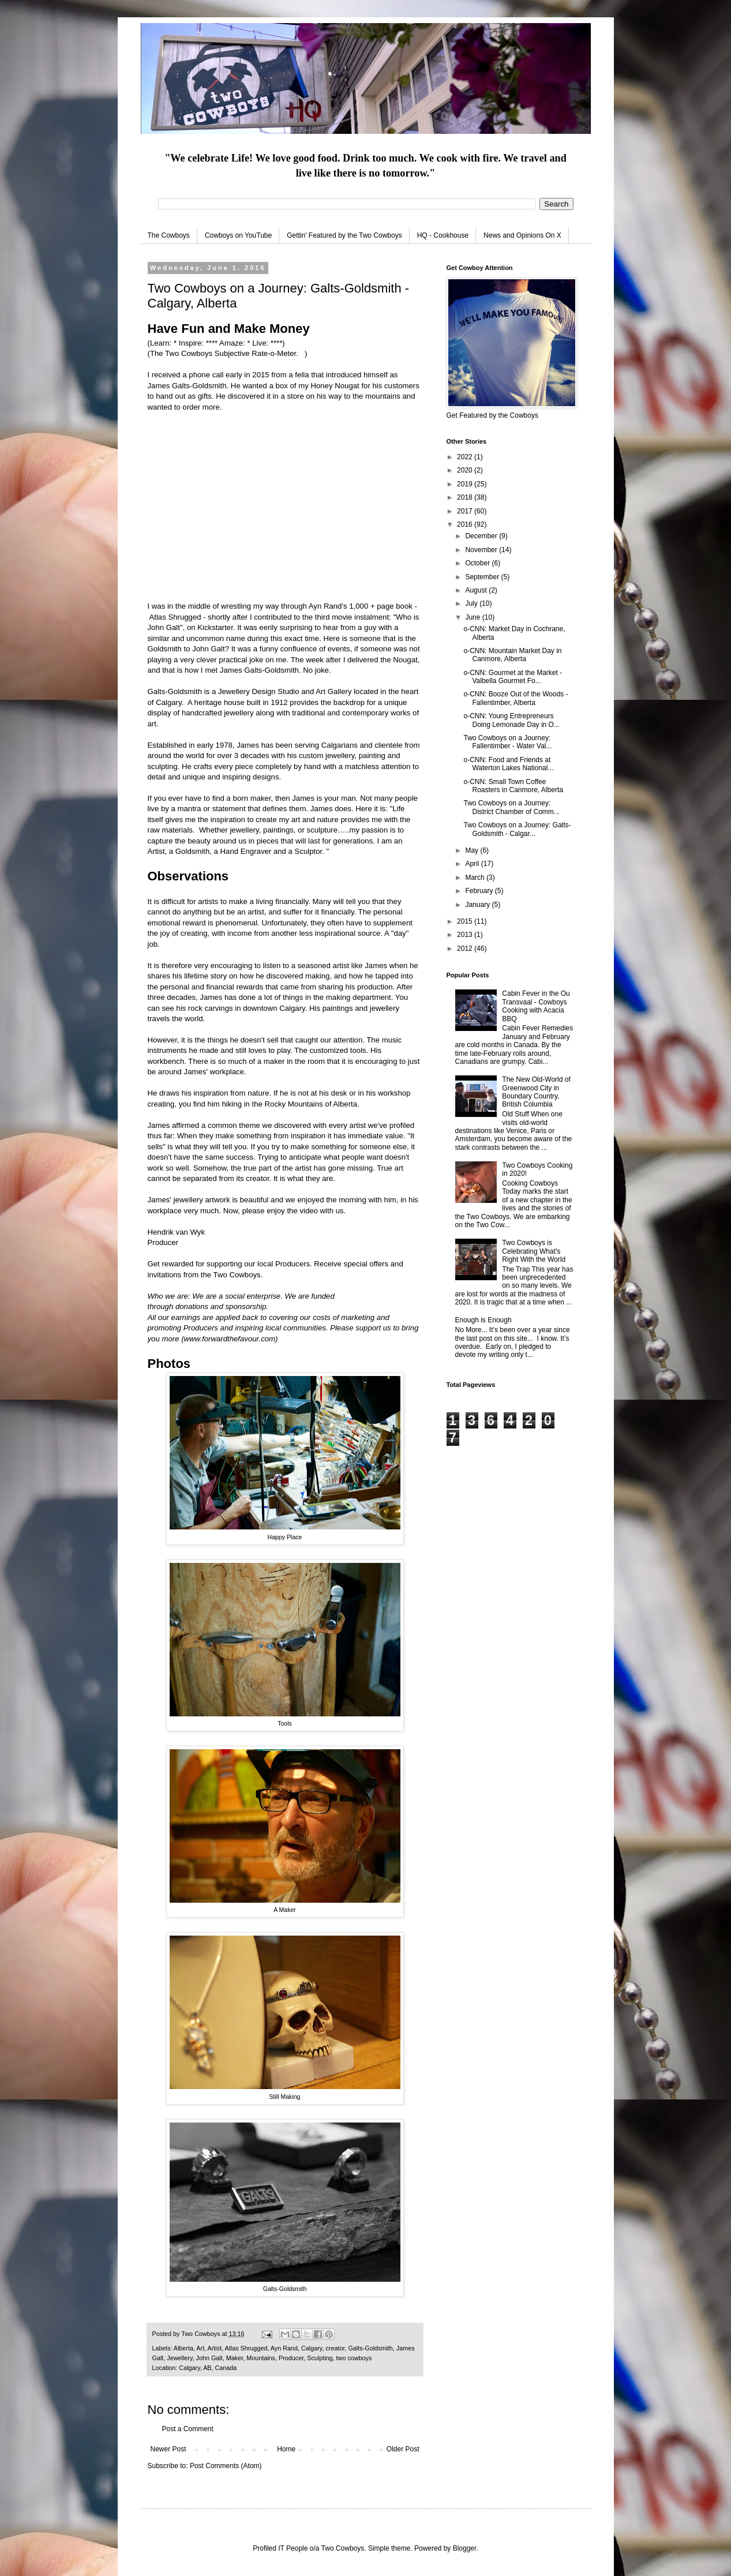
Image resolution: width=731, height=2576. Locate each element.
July (472, 603)
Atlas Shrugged (175, 617)
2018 (465, 497)
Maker (234, 2357)
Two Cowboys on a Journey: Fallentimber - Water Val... (507, 742)
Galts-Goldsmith (370, 2348)
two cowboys (354, 2357)
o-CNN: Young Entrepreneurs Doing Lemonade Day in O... (511, 720)
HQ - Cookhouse (442, 235)
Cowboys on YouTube (238, 235)
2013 (465, 935)
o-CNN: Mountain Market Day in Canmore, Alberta (512, 655)
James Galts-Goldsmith (259, 670)
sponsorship (245, 1306)
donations (191, 1306)
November (482, 550)
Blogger (465, 2548)
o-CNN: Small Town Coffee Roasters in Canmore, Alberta (513, 786)
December (482, 536)
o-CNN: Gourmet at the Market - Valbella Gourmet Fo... (512, 677)
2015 (465, 921)
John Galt (209, 2357)
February (479, 891)
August (477, 590)
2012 (465, 948)
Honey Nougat (334, 385)
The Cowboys (169, 235)
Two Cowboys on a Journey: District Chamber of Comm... (511, 807)
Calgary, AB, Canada (208, 2367)
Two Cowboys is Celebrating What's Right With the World (533, 1251)
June (473, 617)
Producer (291, 2357)
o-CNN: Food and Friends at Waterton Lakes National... (508, 764)
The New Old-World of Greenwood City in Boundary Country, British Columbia (536, 1091)
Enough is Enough (483, 1320)
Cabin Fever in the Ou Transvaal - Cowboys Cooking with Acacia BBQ (535, 1005)
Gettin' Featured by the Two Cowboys (344, 235)
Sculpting (319, 2357)
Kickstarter (215, 627)
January (478, 905)
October (478, 563)
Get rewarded (171, 1263)
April (473, 864)
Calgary (311, 2348)
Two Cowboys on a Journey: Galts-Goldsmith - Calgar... (517, 829)
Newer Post (168, 2449)
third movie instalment (352, 617)
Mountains (260, 2357)
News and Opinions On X (522, 235)
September (483, 577)
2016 (465, 524)
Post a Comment (187, 2429)
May (472, 850)
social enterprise (252, 1296)
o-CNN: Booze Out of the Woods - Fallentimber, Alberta (515, 698)
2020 (465, 470)
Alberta (183, 2348)
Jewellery (179, 2357)
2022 (465, 457)
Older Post (403, 2449)
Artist (215, 2348)
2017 (465, 511)
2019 (465, 484)
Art (200, 2348)
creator (334, 2348)
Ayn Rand (284, 2348)
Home (286, 2449)
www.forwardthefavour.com (230, 1338)
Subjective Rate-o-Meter (255, 353)
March (475, 877)
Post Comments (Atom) (226, 2466)
